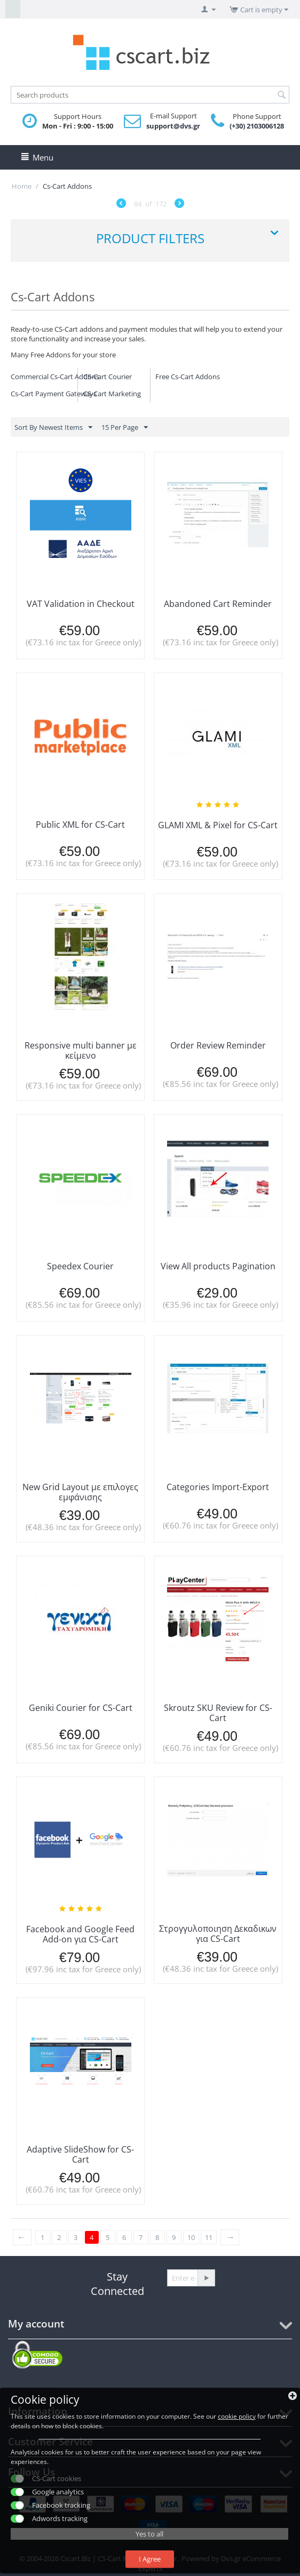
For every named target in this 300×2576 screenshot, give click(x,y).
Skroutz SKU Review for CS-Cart (218, 1713)
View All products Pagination (218, 1266)
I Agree (150, 2559)
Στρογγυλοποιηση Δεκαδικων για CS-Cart (218, 1934)
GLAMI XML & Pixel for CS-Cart (218, 825)
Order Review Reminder (218, 1045)
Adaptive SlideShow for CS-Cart (80, 2154)
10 (191, 2237)
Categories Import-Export (218, 1487)
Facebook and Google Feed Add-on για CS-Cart (80, 1934)
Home (21, 186)
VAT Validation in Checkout (81, 604)
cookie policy (237, 2416)
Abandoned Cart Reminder (218, 604)
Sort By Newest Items (53, 427)
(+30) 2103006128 (257, 126)
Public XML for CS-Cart (80, 824)
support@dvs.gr (173, 126)
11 (208, 2237)
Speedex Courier (80, 1266)
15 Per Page (124, 427)
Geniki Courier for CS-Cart (80, 1708)
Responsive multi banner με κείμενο (81, 1050)
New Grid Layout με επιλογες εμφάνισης (80, 1492)
